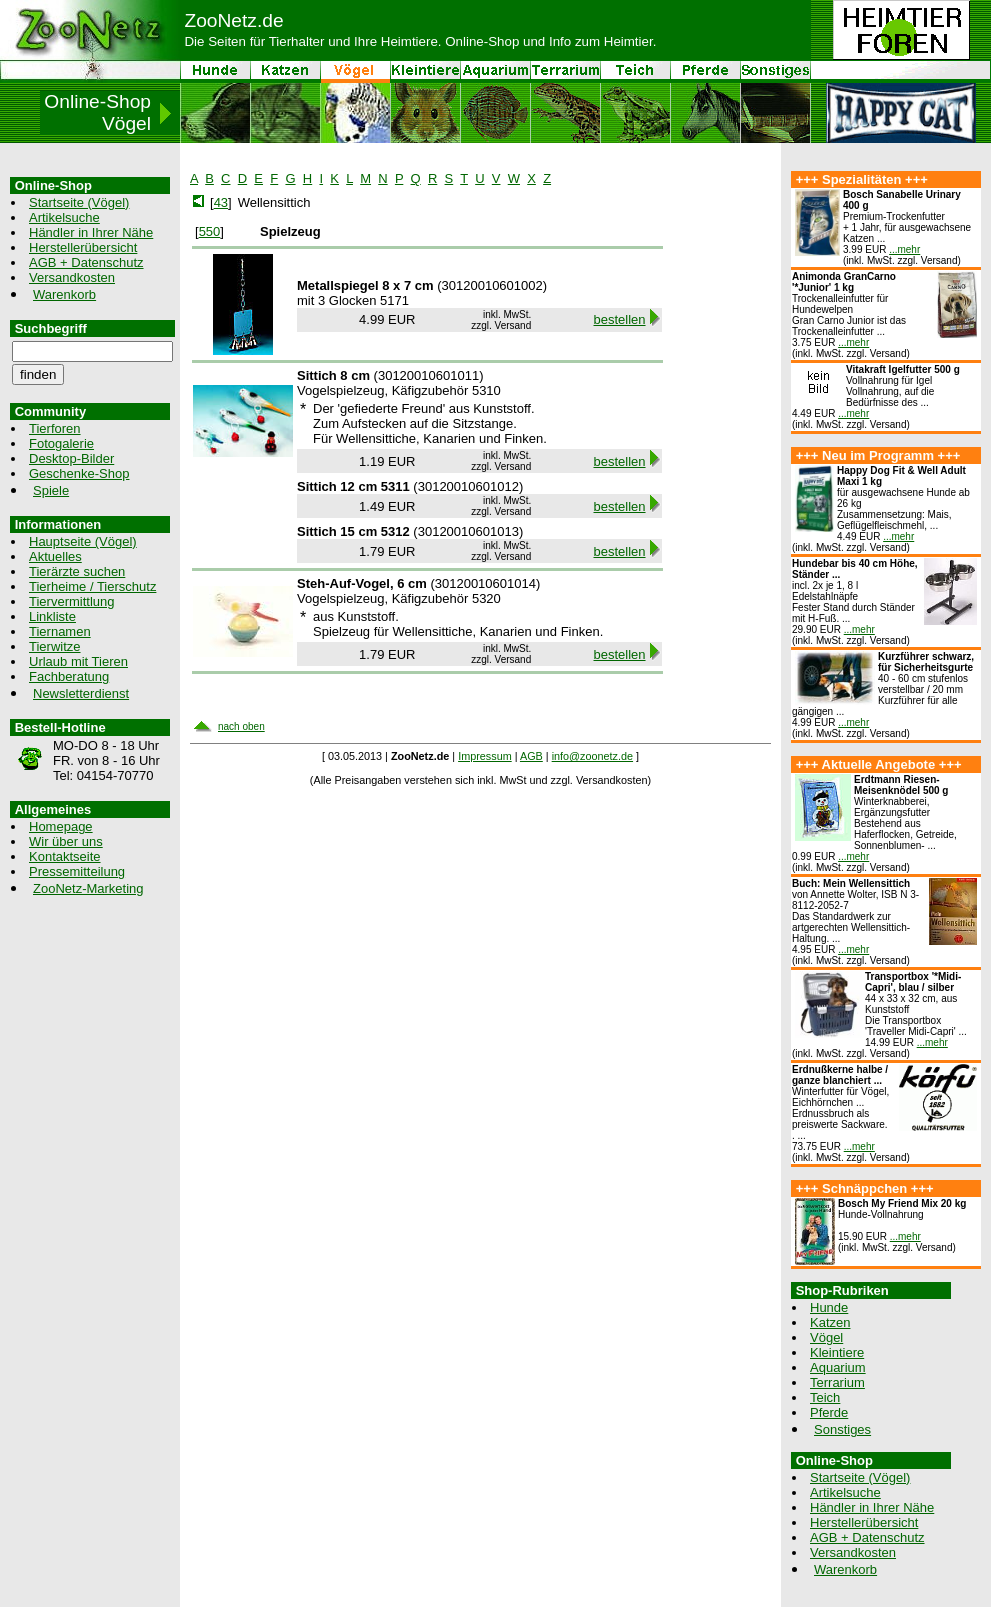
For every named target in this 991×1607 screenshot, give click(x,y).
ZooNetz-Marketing (88, 888)
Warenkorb (64, 294)
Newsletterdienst (81, 693)
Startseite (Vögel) (79, 202)
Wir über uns (66, 841)
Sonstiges (842, 1429)
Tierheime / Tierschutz (92, 586)
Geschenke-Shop (79, 473)
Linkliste (52, 616)
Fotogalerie (61, 443)
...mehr (904, 249)
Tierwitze (55, 646)
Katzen (830, 1322)
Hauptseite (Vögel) (83, 541)
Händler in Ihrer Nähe (91, 232)
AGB (531, 756)
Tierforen (55, 428)
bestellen (620, 319)
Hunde (829, 1307)
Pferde (829, 1412)
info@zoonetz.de (592, 756)
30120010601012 (468, 486)
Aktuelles (55, 556)
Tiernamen (60, 631)
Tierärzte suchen (77, 571)
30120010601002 (492, 285)
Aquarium (838, 1367)
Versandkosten (72, 277)
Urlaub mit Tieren (78, 661)
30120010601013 (468, 531)
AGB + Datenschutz (86, 262)
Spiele (51, 490)
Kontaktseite (65, 856)
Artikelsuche (64, 217)
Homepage (61, 826)
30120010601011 (428, 375)
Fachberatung (69, 676)
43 (221, 202)
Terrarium (837, 1382)
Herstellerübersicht (83, 247)
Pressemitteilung (77, 871)
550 (210, 231)
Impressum (485, 756)
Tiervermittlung (71, 601)
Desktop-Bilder (71, 458)
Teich (825, 1397)
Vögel (826, 1337)
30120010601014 (485, 583)
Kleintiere (837, 1352)
